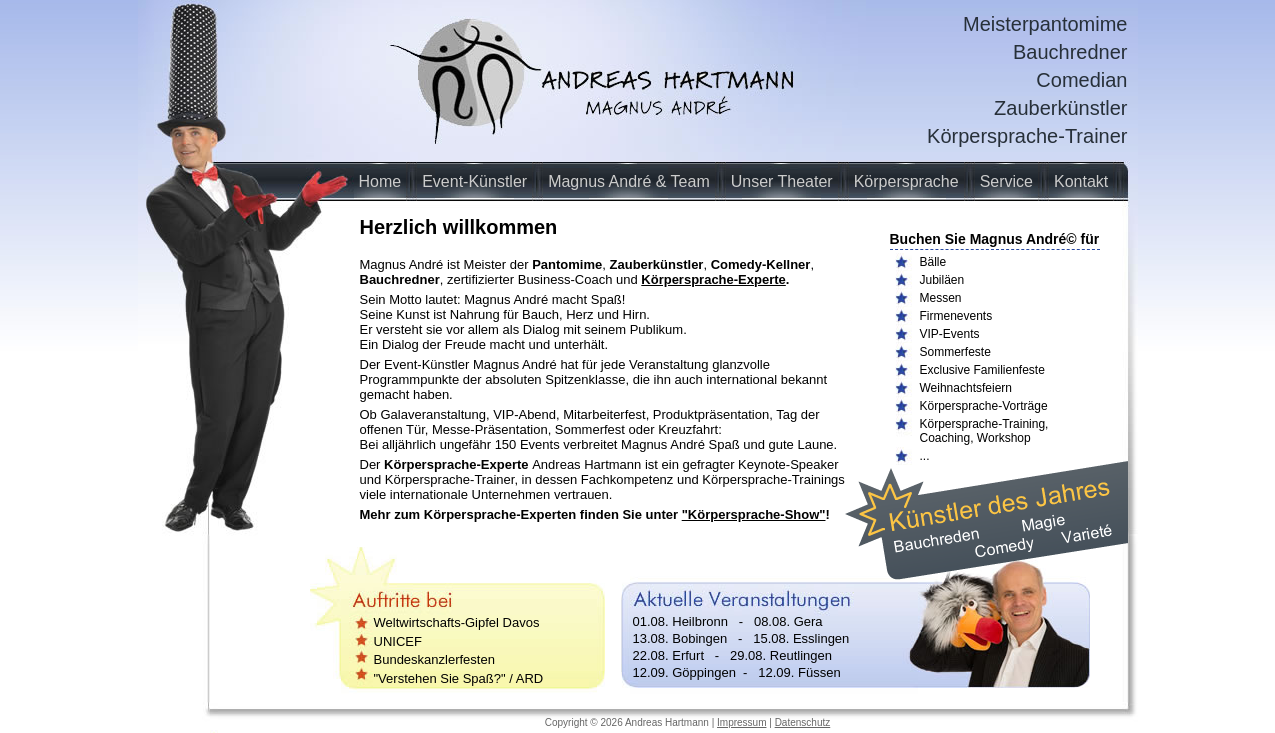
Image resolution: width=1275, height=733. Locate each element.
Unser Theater (782, 181)
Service (1006, 181)
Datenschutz (803, 722)
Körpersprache (906, 181)
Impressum (741, 722)
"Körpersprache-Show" (754, 514)
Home (380, 181)
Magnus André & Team (629, 181)
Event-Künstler (474, 181)
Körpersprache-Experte (713, 279)
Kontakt (1081, 181)
